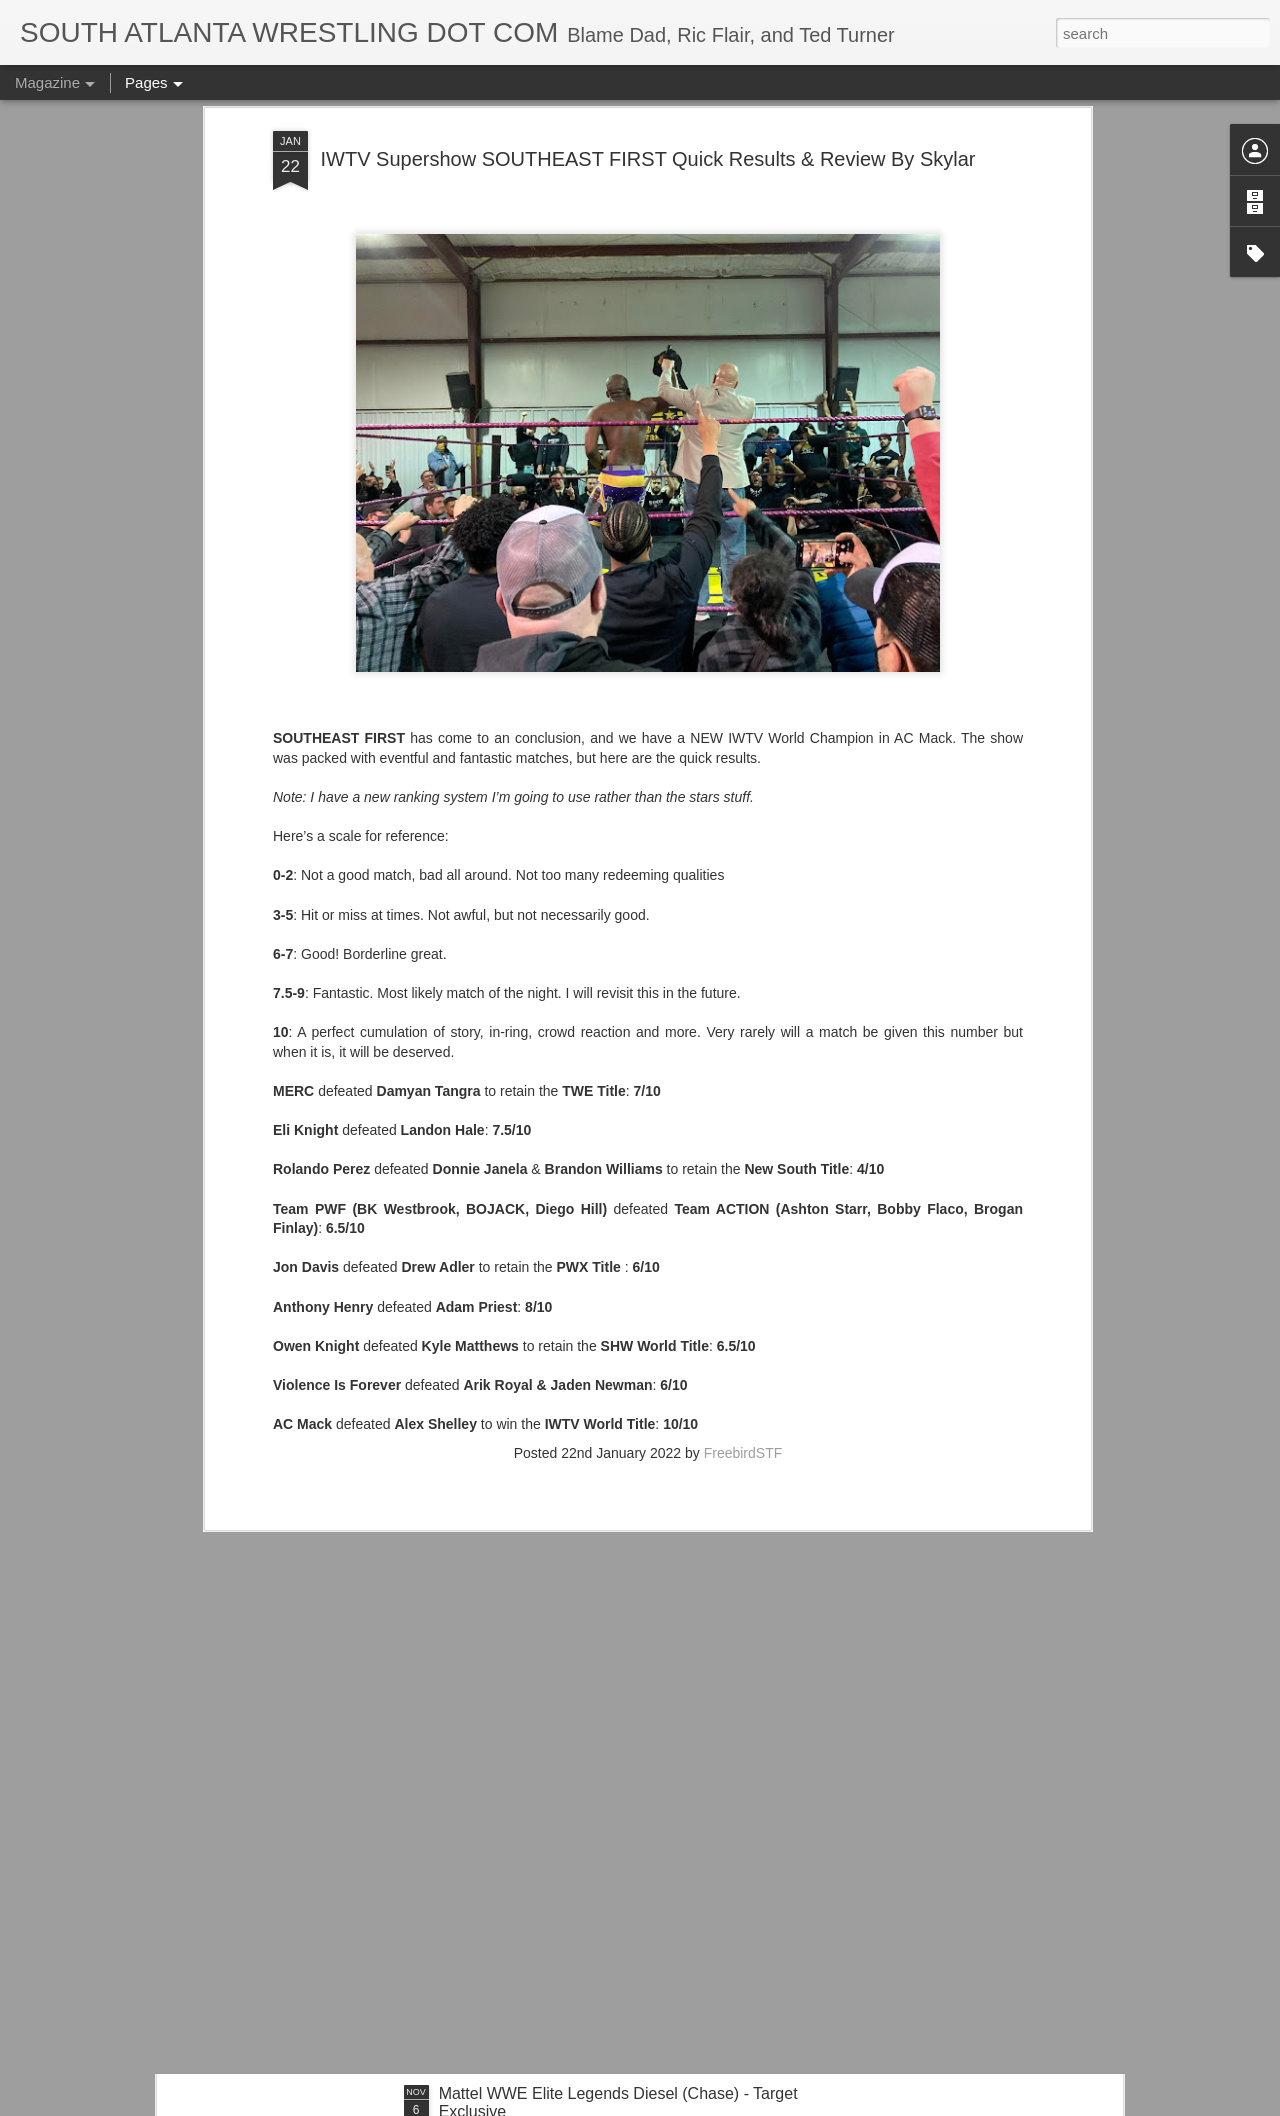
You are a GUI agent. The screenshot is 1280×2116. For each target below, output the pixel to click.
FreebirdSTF (743, 1181)
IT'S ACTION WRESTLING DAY (553, 1866)
